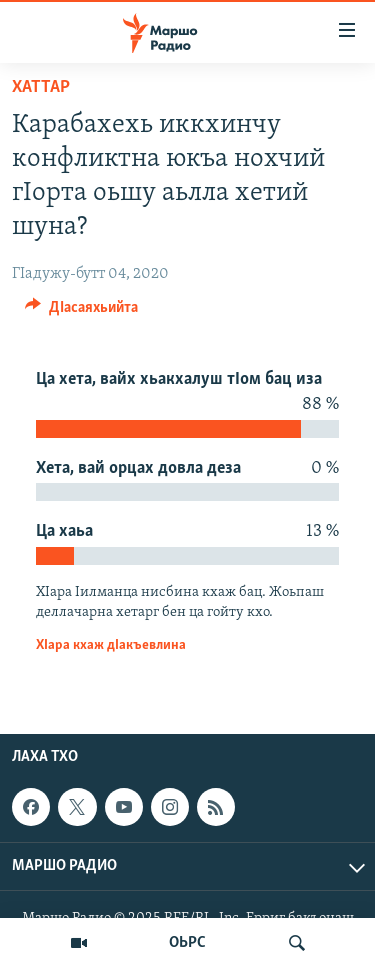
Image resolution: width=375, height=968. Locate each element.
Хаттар (41, 87)
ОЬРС (187, 943)
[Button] (81, 312)
